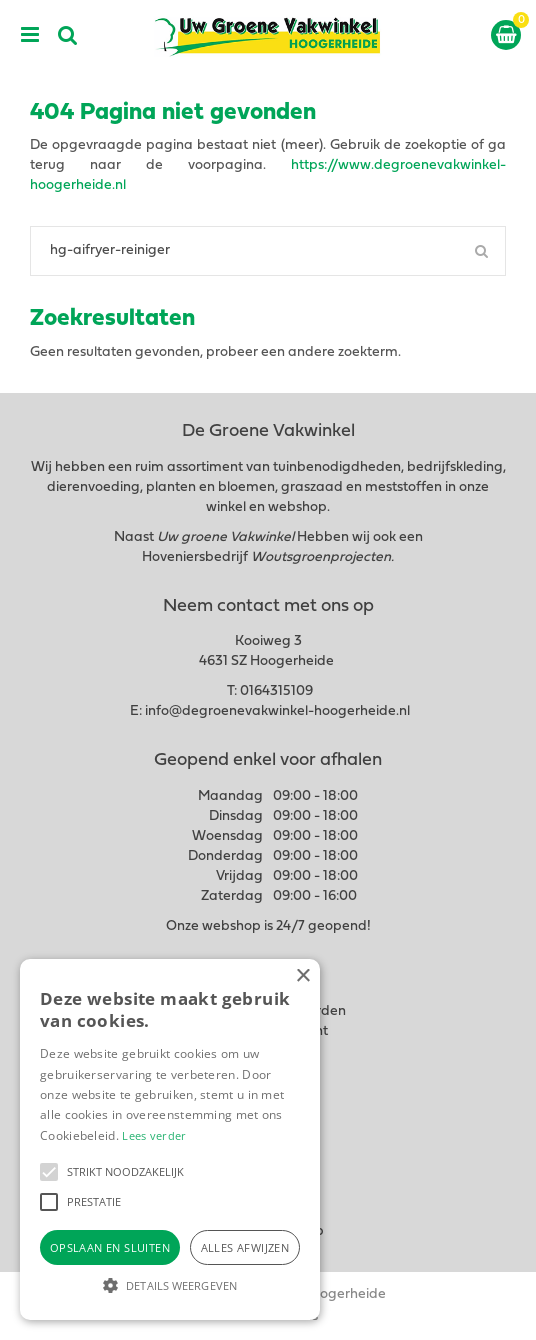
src (68, 35)
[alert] (170, 1139)
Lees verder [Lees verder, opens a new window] (154, 1135)
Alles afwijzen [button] (245, 1247)
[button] (49, 1172)
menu (30, 35)
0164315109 (276, 691)
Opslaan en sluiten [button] (110, 1247)
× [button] (302, 976)
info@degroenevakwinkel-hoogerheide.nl (277, 711)
